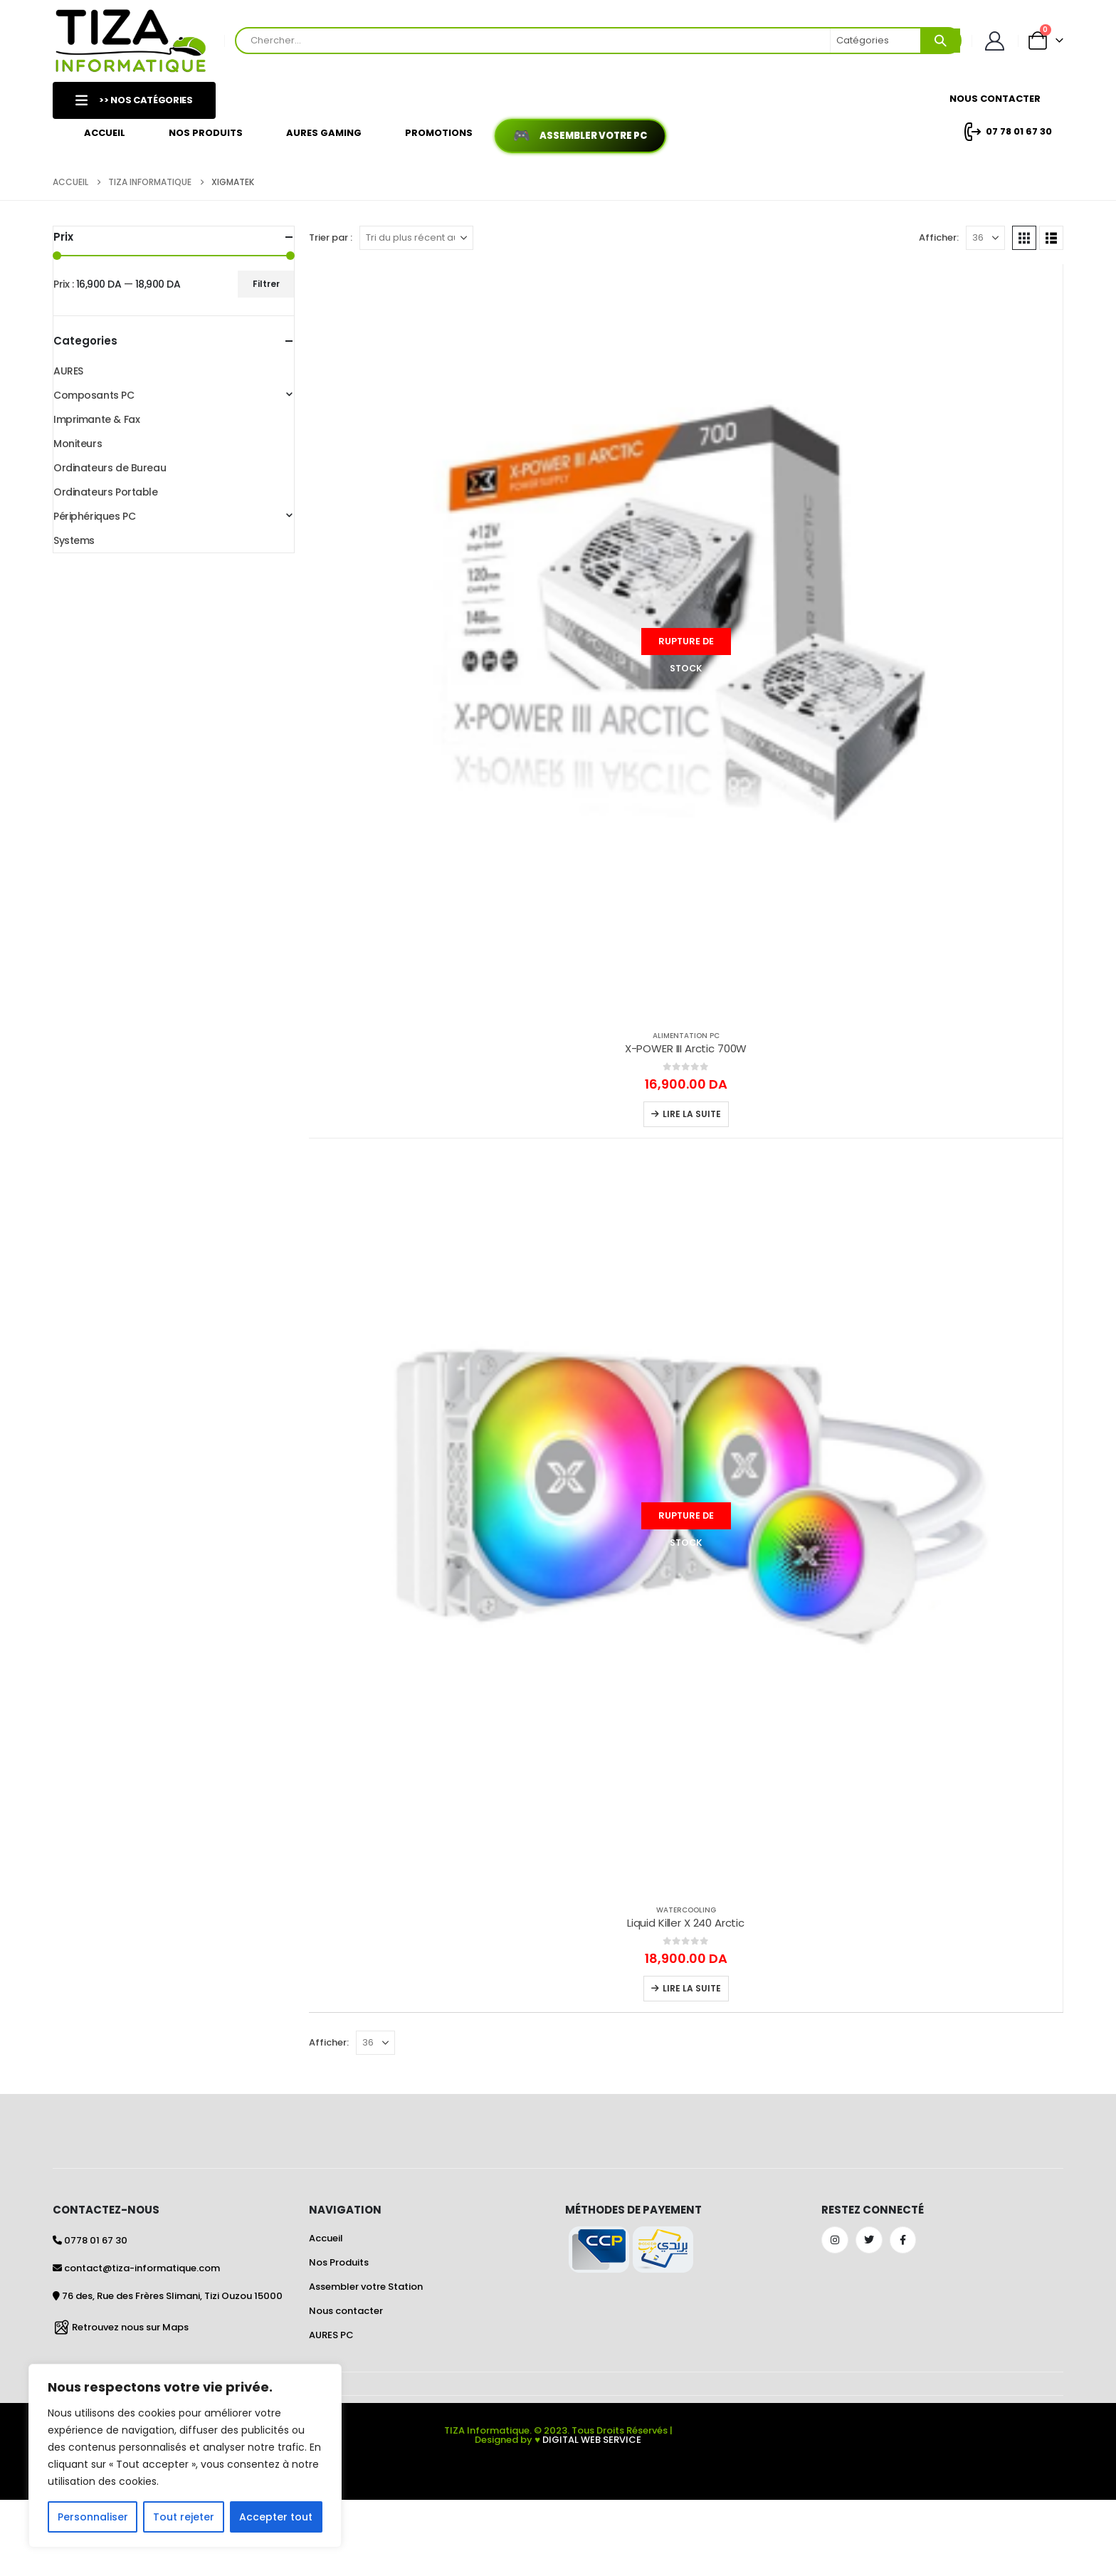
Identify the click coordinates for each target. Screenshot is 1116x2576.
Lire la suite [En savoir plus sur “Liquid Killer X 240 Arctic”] (692, 1988)
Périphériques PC (94, 516)
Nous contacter (346, 2311)
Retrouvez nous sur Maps (130, 2327)
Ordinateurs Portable (105, 492)
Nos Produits (206, 133)
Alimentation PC (686, 1035)
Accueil (104, 133)
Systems (74, 540)
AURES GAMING (324, 133)
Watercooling (686, 1910)
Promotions (439, 133)
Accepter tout (275, 2517)
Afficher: (939, 237)
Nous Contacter (995, 98)
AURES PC (331, 2335)
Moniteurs (77, 443)
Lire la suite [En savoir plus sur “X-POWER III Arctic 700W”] (692, 1114)
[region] (185, 2456)
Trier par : (330, 237)
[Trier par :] (416, 238)
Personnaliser (93, 2517)
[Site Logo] (131, 41)
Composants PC (94, 395)
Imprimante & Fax (96, 419)
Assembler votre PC (593, 135)
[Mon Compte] (995, 41)
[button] (1024, 238)
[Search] (940, 40)
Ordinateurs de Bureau (109, 468)
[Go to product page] (686, 641)
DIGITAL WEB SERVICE (591, 2439)
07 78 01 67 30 (1006, 131)
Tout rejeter (183, 2517)
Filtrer (266, 284)
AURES (68, 371)
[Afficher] (985, 238)
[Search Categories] (876, 40)
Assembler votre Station (366, 2286)
